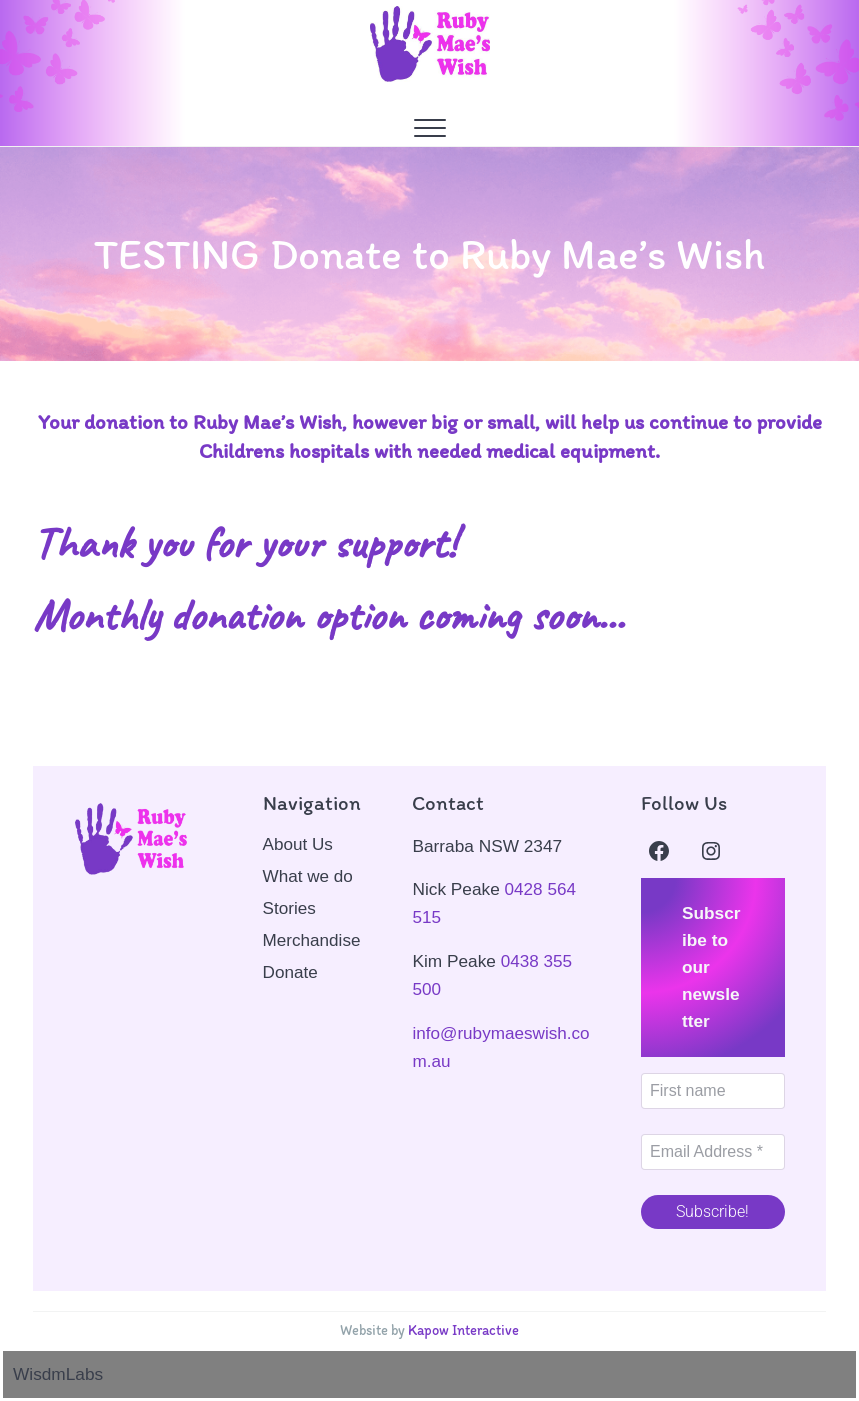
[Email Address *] (713, 1152)
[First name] (713, 1091)
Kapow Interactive (464, 1330)
